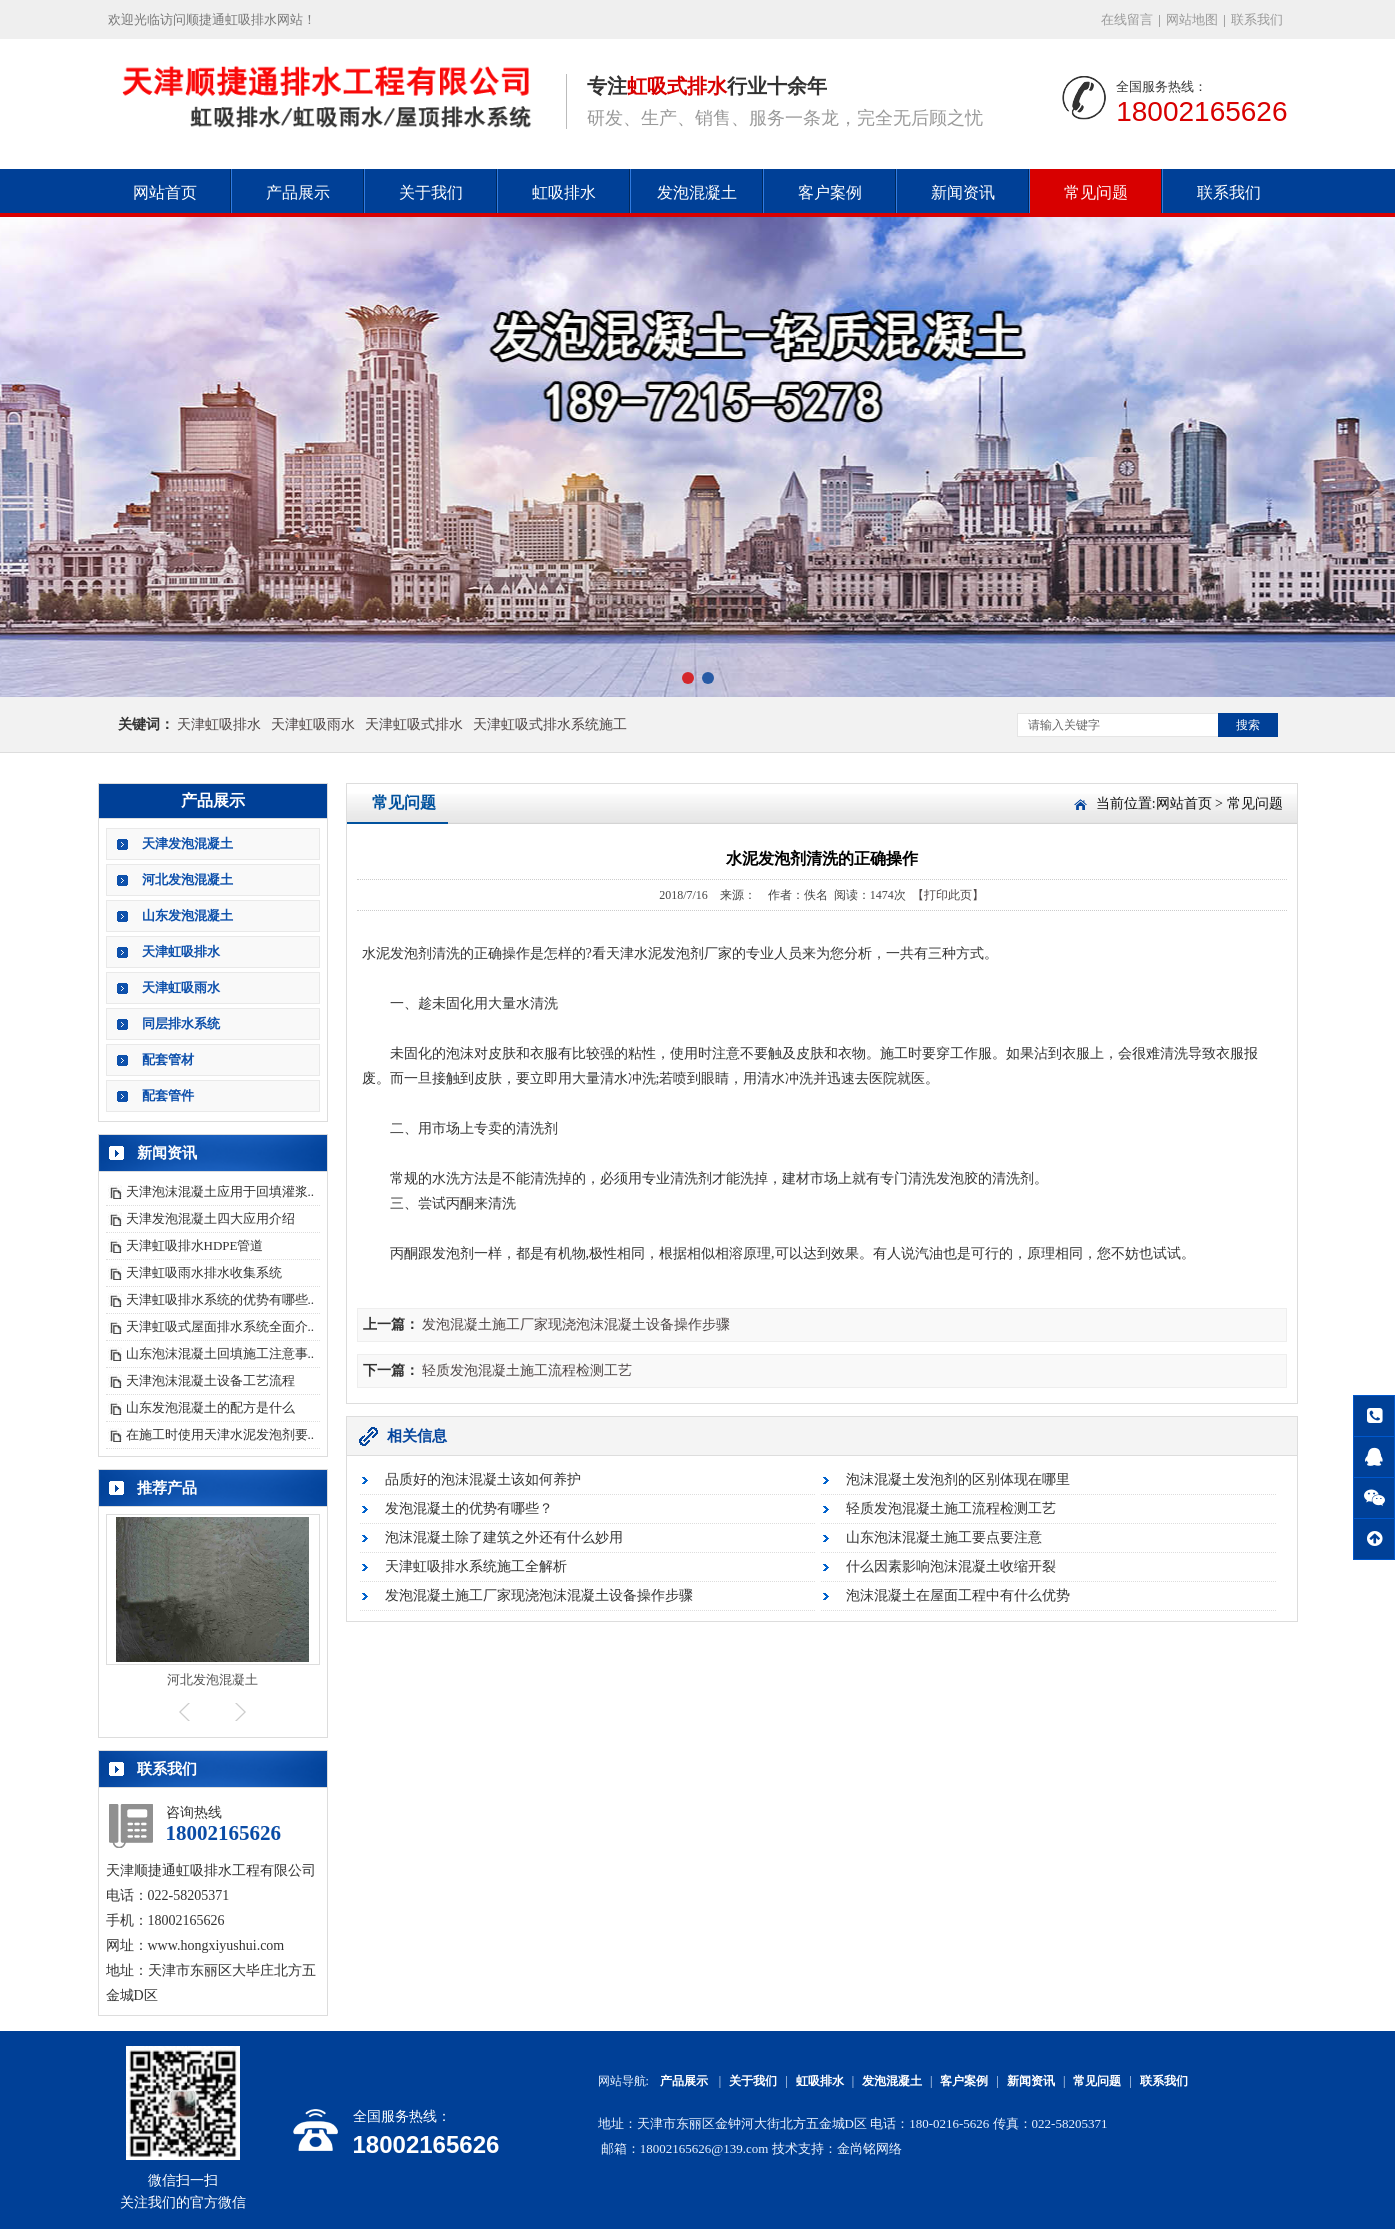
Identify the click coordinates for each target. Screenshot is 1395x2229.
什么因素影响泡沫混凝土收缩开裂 (951, 1566)
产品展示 (298, 192)
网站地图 (1192, 19)
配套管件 (168, 1095)
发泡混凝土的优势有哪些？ (469, 1508)
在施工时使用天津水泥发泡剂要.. (220, 1434)
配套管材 (168, 1059)
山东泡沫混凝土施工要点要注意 (944, 1537)
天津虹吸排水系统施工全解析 (476, 1566)
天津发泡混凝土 (187, 843)
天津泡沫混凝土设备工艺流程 (210, 1380)
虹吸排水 (564, 192)
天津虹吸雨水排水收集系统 (204, 1272)
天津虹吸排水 (219, 724)
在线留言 (1127, 19)
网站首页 (165, 192)
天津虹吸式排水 (414, 724)
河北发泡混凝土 (187, 879)
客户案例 (830, 192)
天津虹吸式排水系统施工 (550, 724)
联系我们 (1257, 19)
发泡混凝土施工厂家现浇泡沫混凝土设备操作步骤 (576, 1324)
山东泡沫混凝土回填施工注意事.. (220, 1353)
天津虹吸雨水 (313, 724)
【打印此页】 (948, 895)
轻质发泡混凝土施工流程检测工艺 (527, 1370)
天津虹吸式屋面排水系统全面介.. (220, 1326)
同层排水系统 (181, 1023)
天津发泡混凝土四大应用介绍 (210, 1218)
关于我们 (431, 192)
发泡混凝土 (697, 192)
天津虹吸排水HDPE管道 (195, 1245)
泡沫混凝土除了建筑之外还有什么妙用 (504, 1537)
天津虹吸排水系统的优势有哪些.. (220, 1299)
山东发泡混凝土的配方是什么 (210, 1407)
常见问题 (1096, 192)
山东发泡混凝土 (187, 915)
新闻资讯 (963, 192)
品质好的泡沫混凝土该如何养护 (483, 1479)
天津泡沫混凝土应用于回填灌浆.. (220, 1191)
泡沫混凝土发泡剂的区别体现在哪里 (958, 1479)
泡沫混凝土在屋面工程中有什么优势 (958, 1595)
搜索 (1248, 725)
